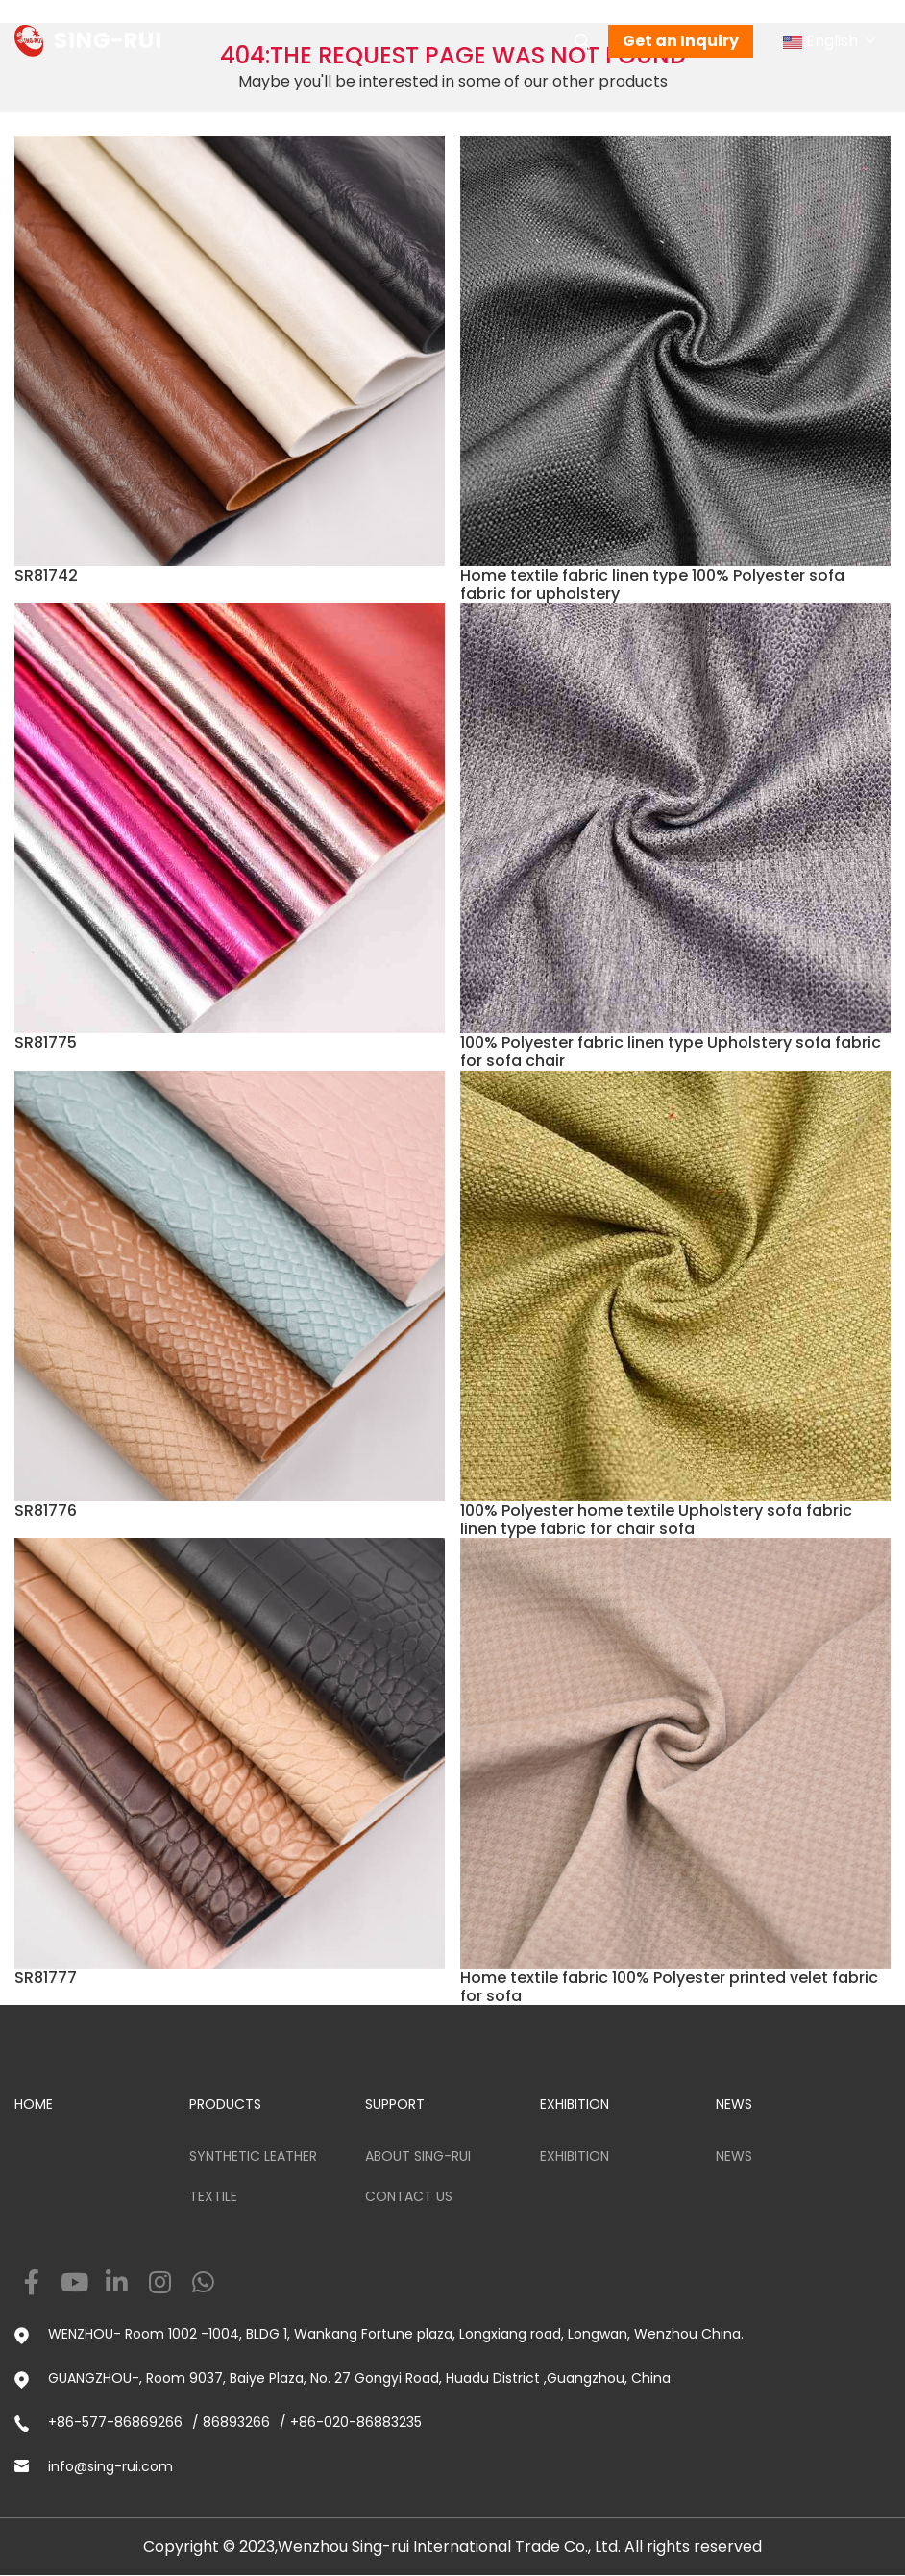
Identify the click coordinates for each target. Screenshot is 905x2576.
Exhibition (574, 2156)
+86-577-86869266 (115, 2422)
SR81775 (45, 1042)
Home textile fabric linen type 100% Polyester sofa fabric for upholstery (652, 584)
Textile (213, 2196)
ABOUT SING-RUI (418, 2156)
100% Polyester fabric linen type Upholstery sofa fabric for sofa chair (670, 1051)
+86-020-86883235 (356, 2422)
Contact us (408, 2196)
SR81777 (45, 1978)
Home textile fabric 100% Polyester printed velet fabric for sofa (669, 1987)
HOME (33, 2104)
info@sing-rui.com (110, 2466)
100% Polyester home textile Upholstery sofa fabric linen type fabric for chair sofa (656, 1519)
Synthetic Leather (253, 2156)
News (734, 2156)
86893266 (236, 2422)
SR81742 (46, 575)
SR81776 (45, 1510)
